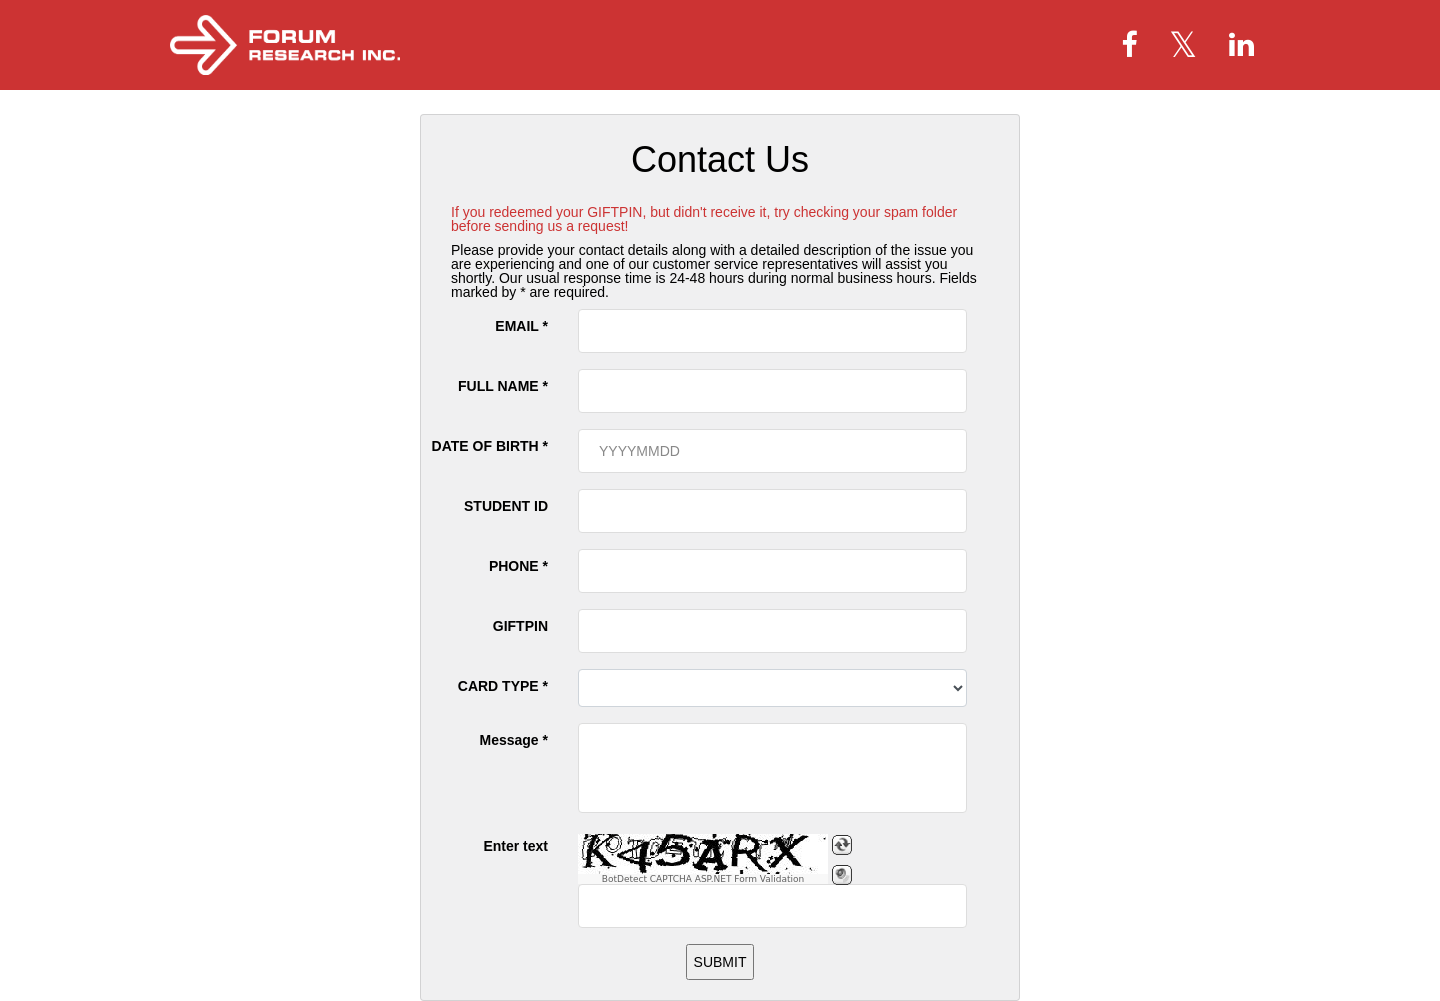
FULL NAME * (503, 386)
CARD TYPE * (503, 686)
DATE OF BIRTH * (490, 446)
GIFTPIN (520, 626)
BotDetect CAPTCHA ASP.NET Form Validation (703, 879)
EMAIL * (521, 326)
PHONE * (518, 566)
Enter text (515, 846)
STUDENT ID (506, 506)
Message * (514, 740)
